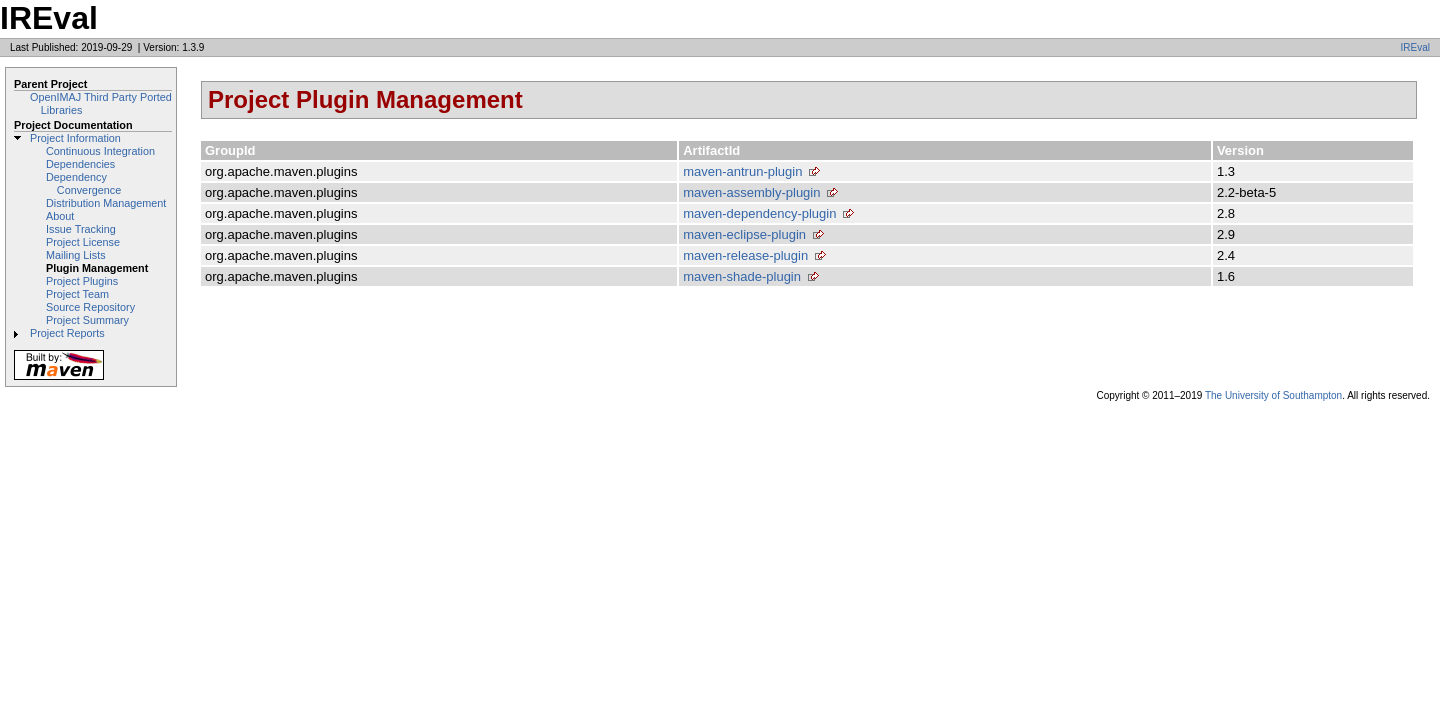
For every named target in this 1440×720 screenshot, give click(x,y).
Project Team (77, 294)
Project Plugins (82, 281)
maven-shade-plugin (742, 276)
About (60, 216)
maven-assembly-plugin (751, 192)
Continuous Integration (100, 151)
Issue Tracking (81, 229)
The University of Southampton (1273, 395)
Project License (83, 242)
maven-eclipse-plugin (744, 234)
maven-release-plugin (745, 255)
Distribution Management (106, 203)
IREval (1415, 47)
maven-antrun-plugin (742, 171)
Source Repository (90, 307)
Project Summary (87, 320)
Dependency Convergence (83, 183)
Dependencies (80, 164)
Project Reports (67, 333)
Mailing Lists (76, 255)
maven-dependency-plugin (759, 213)
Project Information (75, 138)
